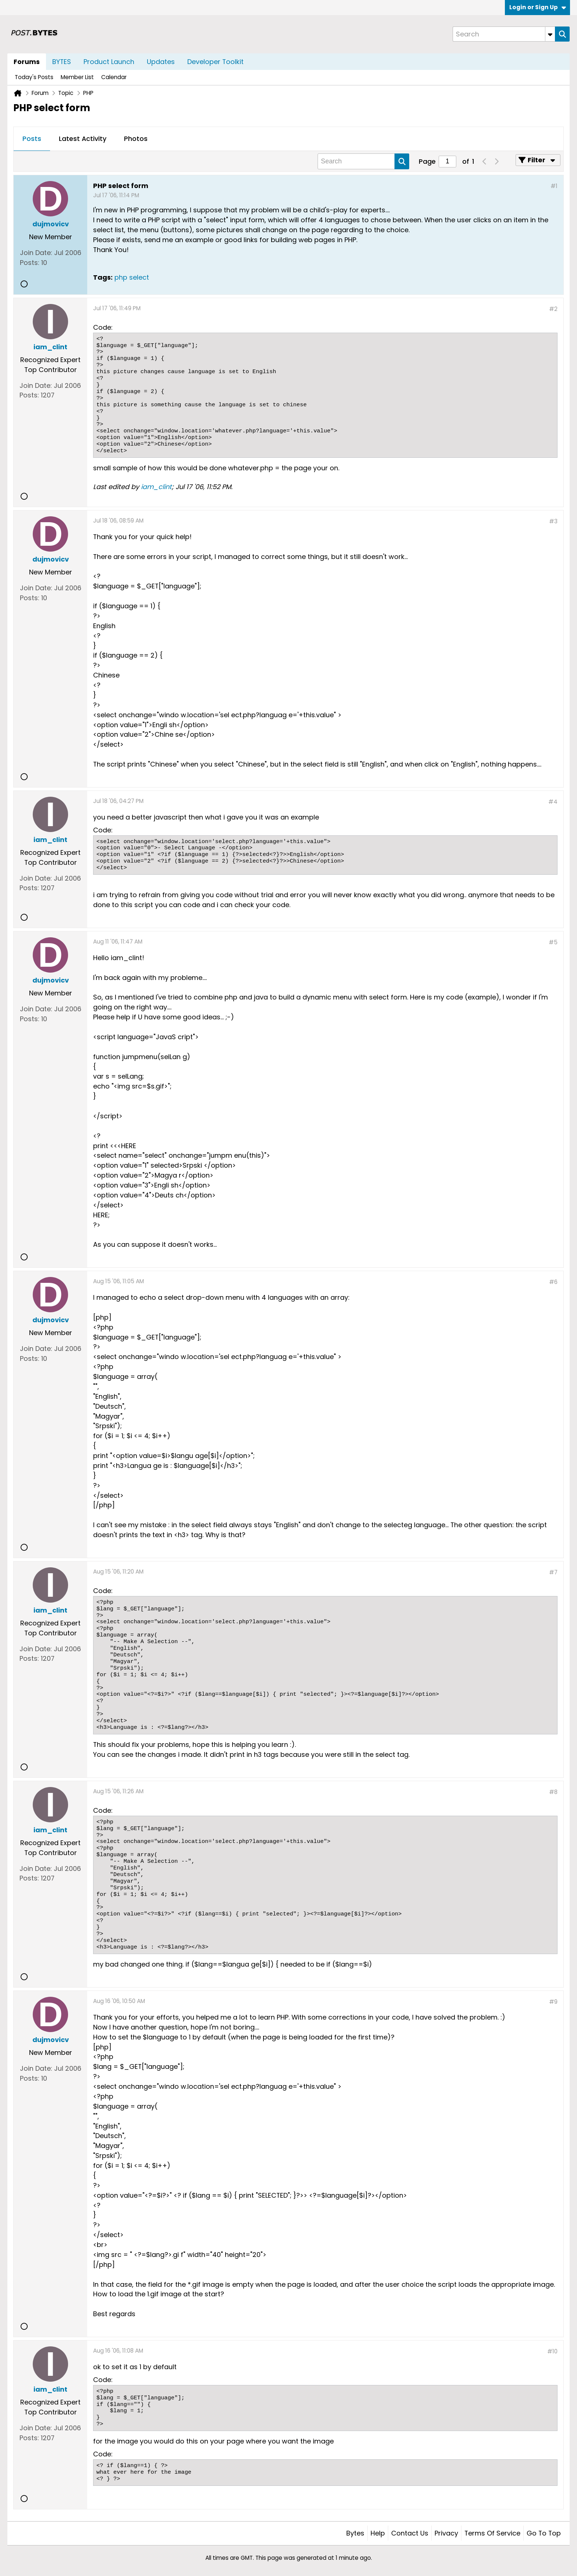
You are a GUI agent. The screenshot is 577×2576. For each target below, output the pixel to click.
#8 (553, 1792)
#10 (552, 2351)
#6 (553, 1282)
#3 (553, 521)
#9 (553, 2002)
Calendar (114, 77)
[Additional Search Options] (550, 34)
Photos (136, 138)
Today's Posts (34, 77)
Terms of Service (492, 2533)
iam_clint (156, 486)
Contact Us (409, 2533)
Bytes (355, 2533)
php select (131, 277)
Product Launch (109, 61)
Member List (77, 77)
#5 (553, 942)
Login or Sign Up (537, 7)
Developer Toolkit (215, 61)
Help (378, 2533)
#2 (553, 309)
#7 (553, 1572)
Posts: (29, 262)
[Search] (504, 34)
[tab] (32, 139)
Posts (31, 138)
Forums (27, 61)
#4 (552, 802)
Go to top (544, 2533)
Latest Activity (82, 138)
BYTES (61, 61)
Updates (161, 61)
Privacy (446, 2533)
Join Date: (36, 252)
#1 (554, 186)
